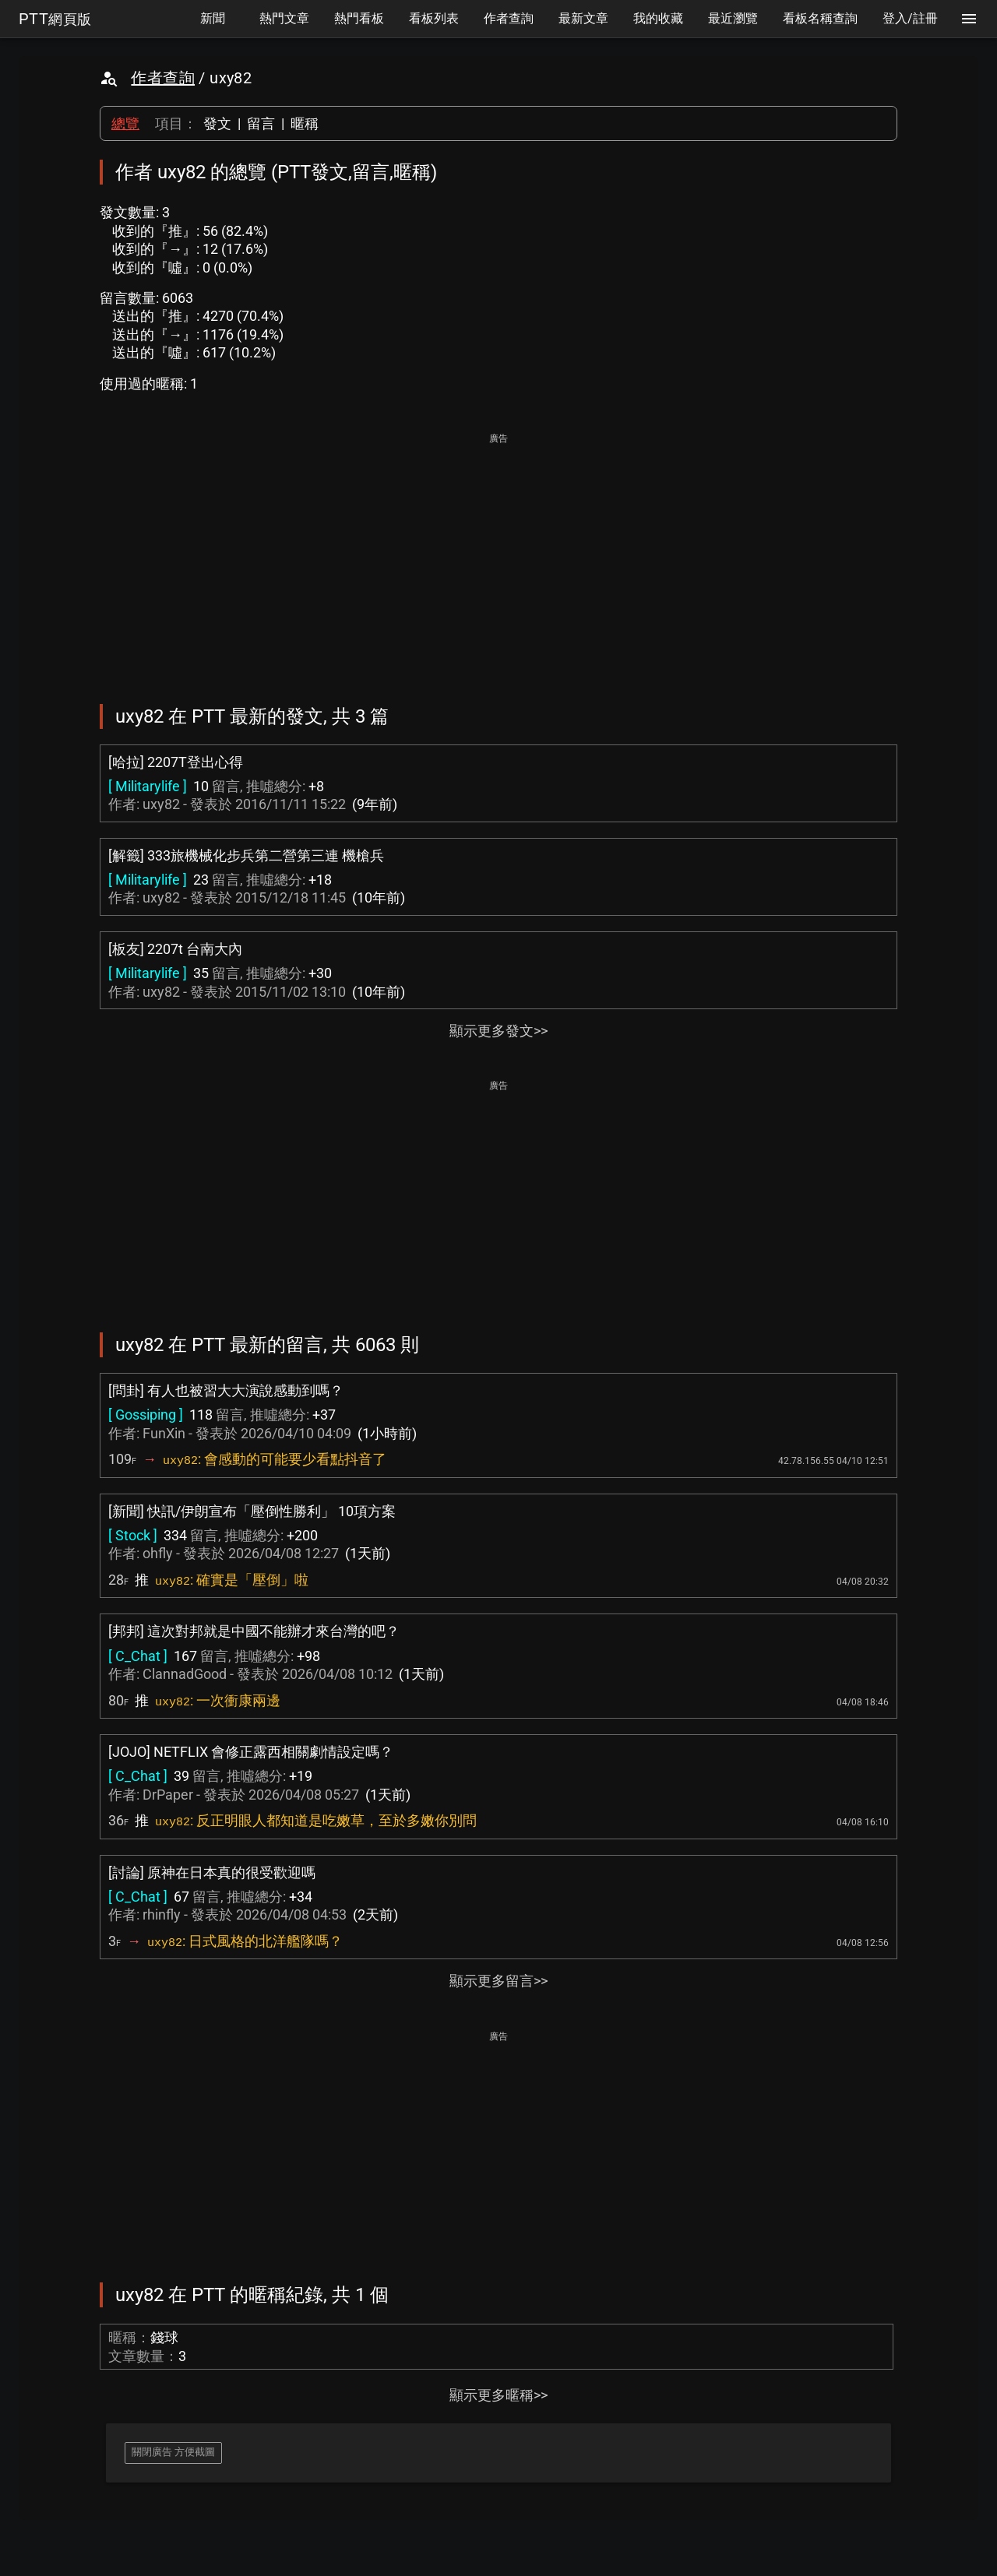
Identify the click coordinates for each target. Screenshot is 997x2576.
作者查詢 (163, 78)
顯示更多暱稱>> (498, 2395)
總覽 (125, 123)
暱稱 (305, 123)
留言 (261, 123)
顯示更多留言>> (498, 1980)
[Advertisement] (498, 558)
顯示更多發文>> (498, 1030)
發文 (217, 123)
